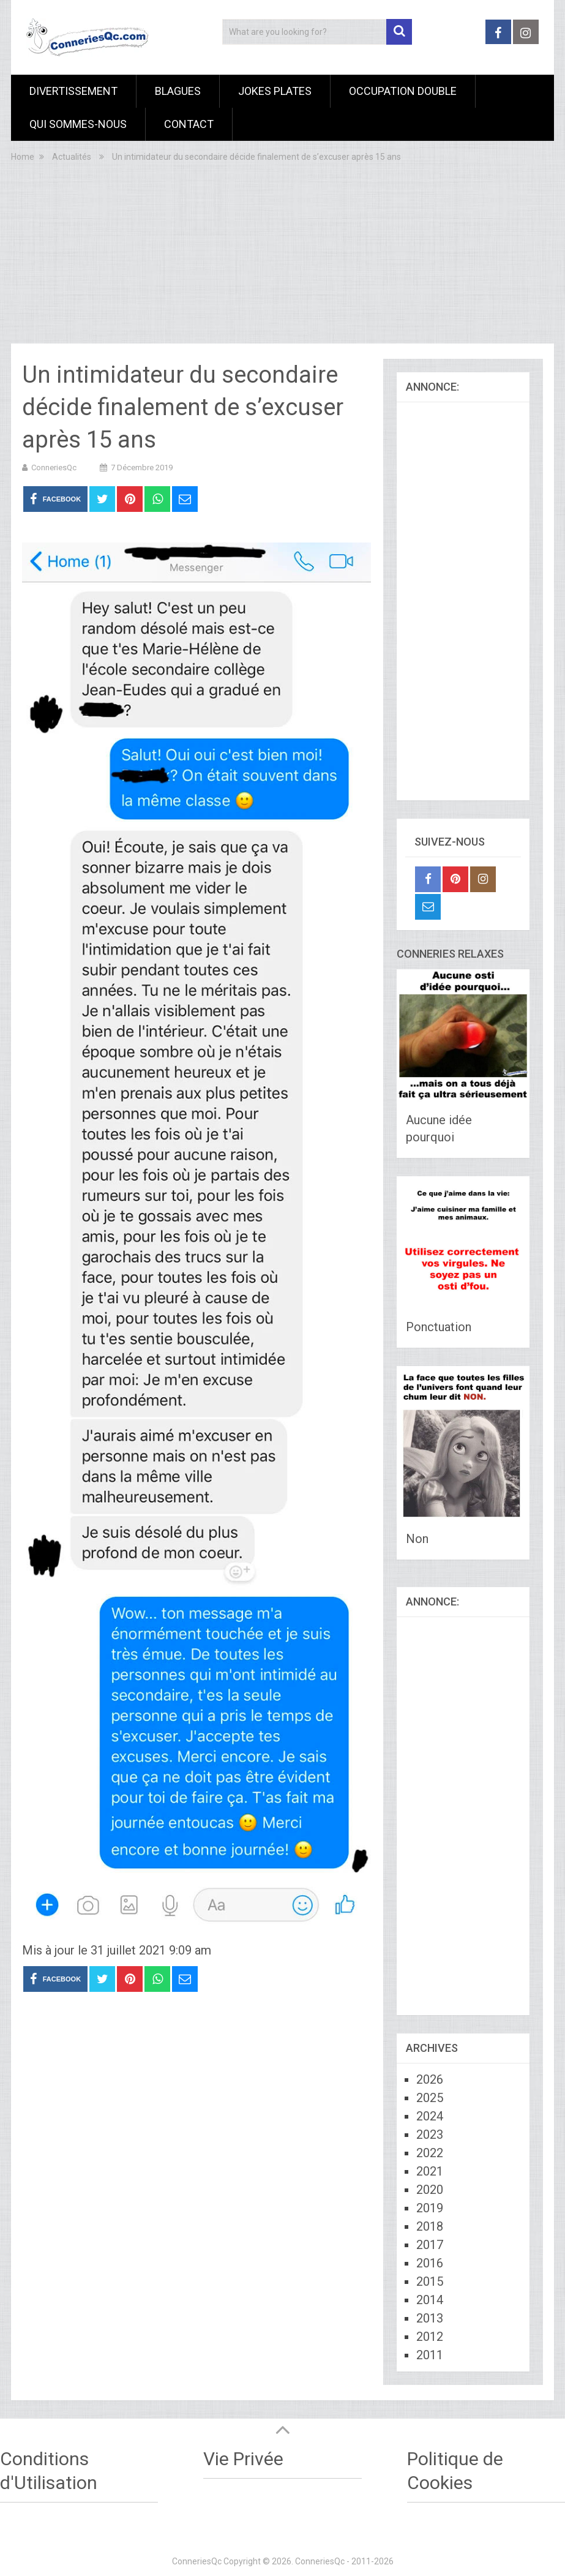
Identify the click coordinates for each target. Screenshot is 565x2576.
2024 (429, 2116)
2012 (429, 2336)
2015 (429, 2281)
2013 (429, 2318)
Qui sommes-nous (78, 124)
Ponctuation (438, 1327)
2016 (429, 2263)
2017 (429, 2244)
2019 (429, 2208)
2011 (429, 2355)
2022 (429, 2153)
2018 (429, 2226)
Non (417, 1538)
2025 (429, 2097)
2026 (429, 2079)
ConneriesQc (54, 467)
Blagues (178, 90)
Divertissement (73, 90)
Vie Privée (243, 2458)
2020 (429, 2189)
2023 (429, 2134)
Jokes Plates (275, 90)
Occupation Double (403, 90)
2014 (429, 2299)
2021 (429, 2171)
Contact (189, 124)
